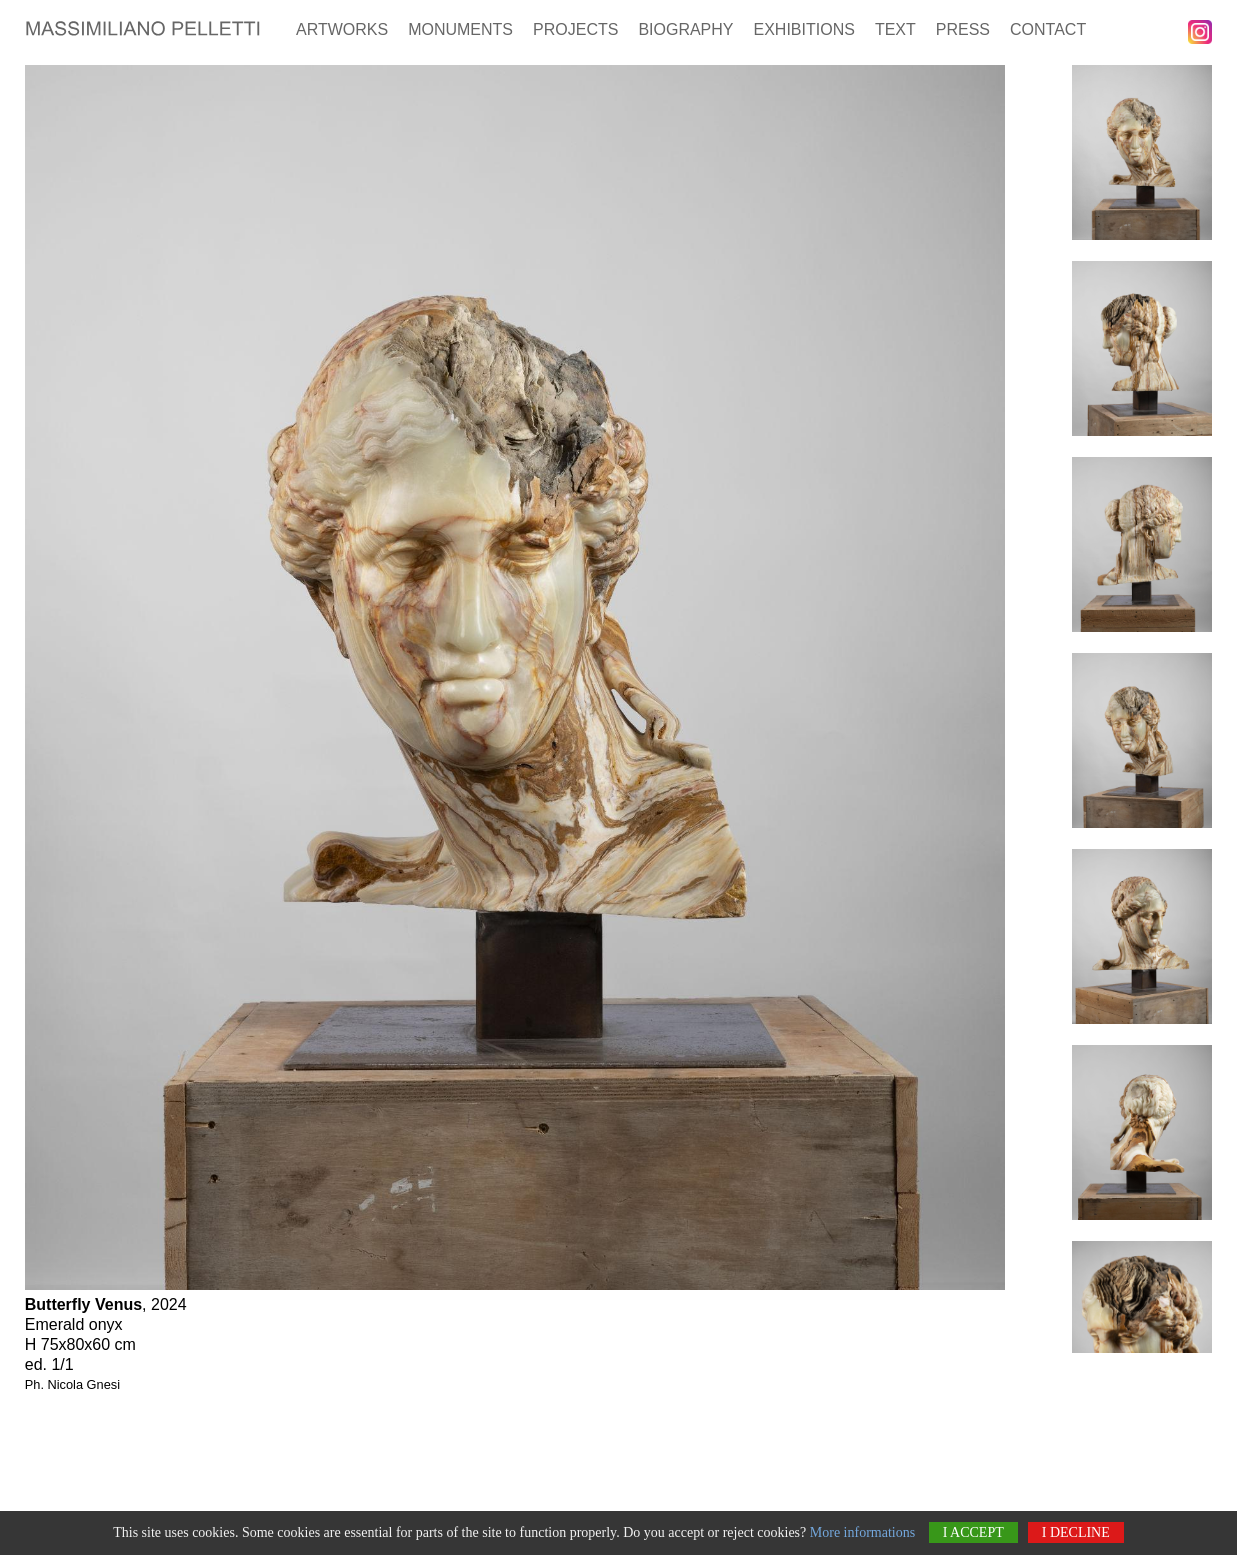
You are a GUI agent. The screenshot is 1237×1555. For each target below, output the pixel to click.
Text (895, 29)
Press (963, 29)
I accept (973, 1532)
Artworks (342, 29)
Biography (685, 29)
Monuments (460, 29)
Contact (1048, 29)
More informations (862, 1532)
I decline (1076, 1532)
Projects (575, 29)
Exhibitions (804, 29)
